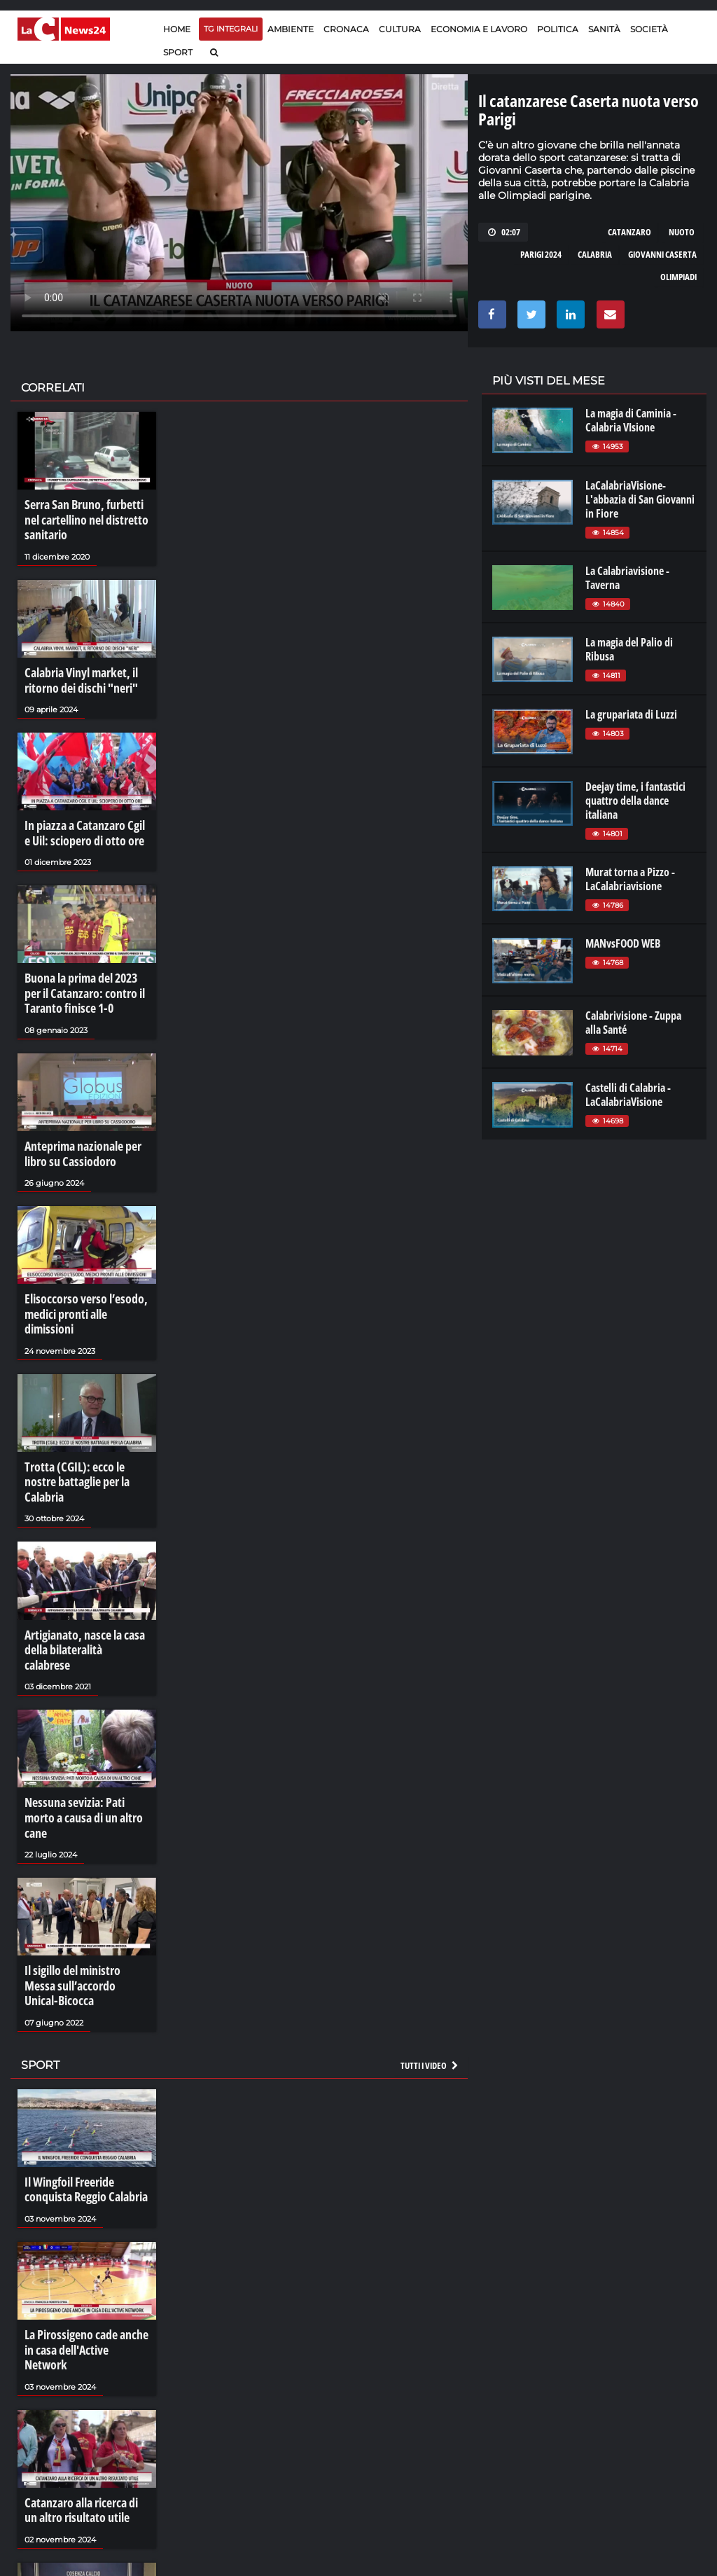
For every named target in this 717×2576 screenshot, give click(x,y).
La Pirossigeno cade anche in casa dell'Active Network (85, 2216)
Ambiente (290, 29)
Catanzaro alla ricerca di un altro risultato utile (83, 2365)
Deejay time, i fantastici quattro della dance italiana (635, 800)
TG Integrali (231, 29)
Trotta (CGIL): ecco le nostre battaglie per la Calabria (84, 1431)
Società (649, 29)
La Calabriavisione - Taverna (627, 578)
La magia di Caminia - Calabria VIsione (630, 420)
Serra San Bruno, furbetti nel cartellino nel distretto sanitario (86, 518)
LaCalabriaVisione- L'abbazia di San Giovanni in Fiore (640, 499)
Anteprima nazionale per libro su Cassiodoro (77, 1134)
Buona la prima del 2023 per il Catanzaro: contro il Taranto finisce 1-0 (85, 977)
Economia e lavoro (479, 29)
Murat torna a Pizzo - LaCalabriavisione (630, 879)
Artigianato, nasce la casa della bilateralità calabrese (81, 1579)
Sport (178, 52)
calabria (595, 254)
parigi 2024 (541, 254)
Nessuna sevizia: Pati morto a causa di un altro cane (84, 1728)
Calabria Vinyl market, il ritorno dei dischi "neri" (76, 673)
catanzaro (629, 232)
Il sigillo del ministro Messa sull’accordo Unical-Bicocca (83, 1876)
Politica (557, 29)
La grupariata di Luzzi (631, 714)
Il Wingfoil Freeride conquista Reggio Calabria (80, 2068)
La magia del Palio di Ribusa (629, 649)
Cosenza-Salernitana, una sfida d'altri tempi (79, 2514)
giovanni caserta (662, 254)
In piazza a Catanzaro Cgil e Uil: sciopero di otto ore (82, 822)
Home (176, 29)
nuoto (682, 232)
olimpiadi (678, 276)
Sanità (604, 29)
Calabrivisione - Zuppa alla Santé (633, 1022)
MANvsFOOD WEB (622, 943)
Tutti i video (430, 1945)
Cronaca (346, 29)
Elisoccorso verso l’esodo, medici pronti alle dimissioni (86, 1282)
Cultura (400, 29)
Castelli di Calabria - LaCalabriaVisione (628, 1094)
